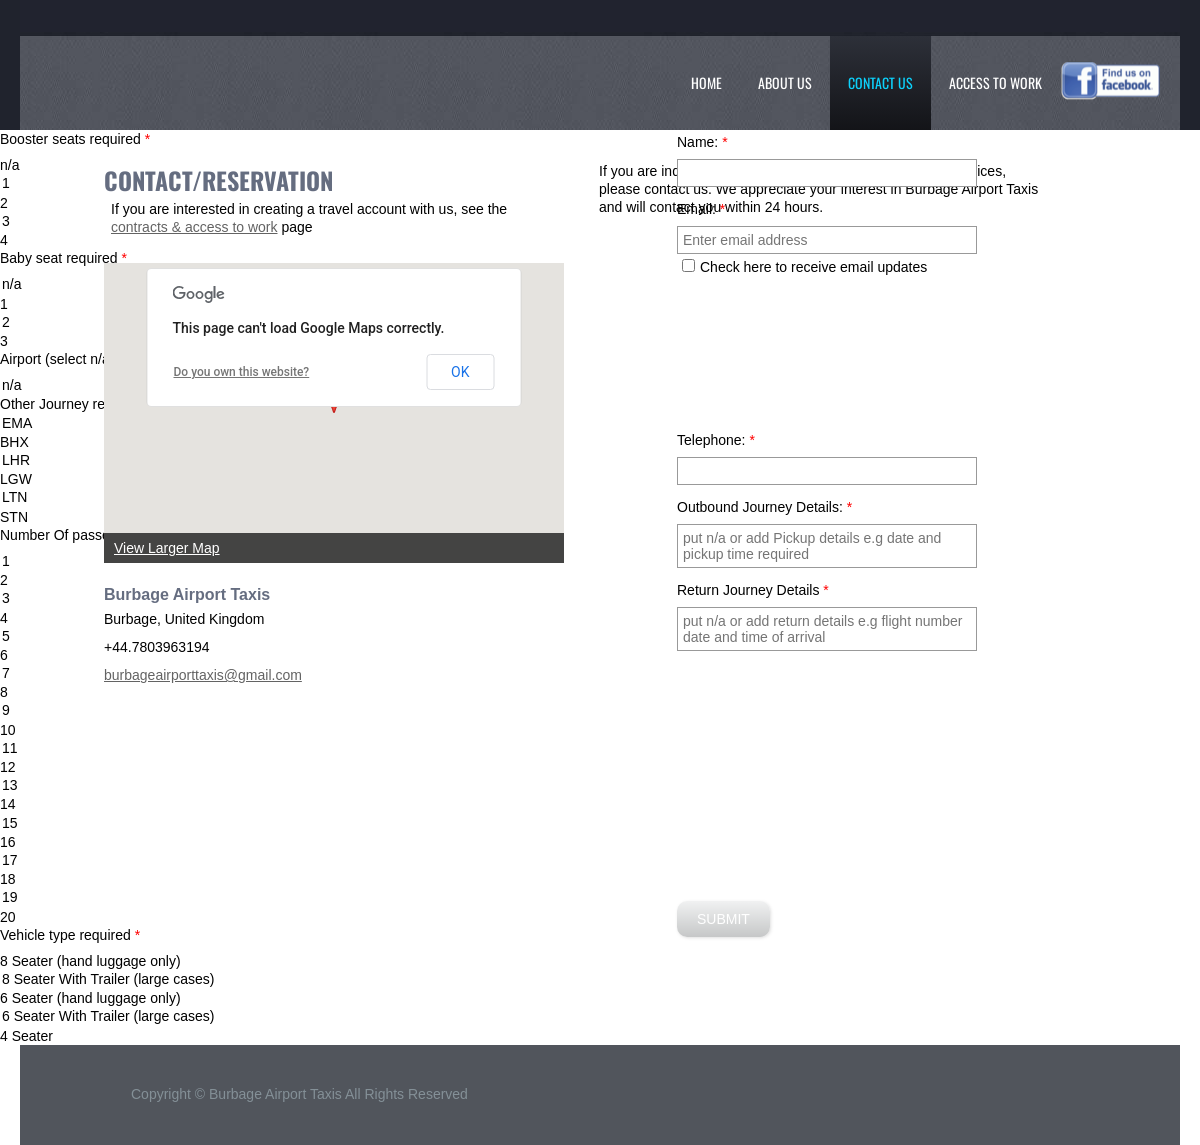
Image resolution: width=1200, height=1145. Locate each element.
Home (706, 82)
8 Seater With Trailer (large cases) (600, 979)
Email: (701, 209)
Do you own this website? (242, 372)
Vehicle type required (70, 935)
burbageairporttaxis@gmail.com (203, 675)
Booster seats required (75, 139)
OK (460, 372)
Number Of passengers (77, 535)
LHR (600, 460)
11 (600, 748)
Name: (702, 142)
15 (600, 823)
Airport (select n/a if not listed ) (99, 359)
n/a (600, 284)
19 (600, 897)
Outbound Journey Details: (764, 507)
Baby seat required (63, 258)
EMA (600, 423)
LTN (600, 497)
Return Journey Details (753, 590)
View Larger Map (167, 548)
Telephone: (716, 440)
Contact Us (880, 82)
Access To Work (995, 82)
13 (600, 785)
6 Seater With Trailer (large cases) (600, 1016)
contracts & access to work (194, 227)
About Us (785, 82)
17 (600, 860)
